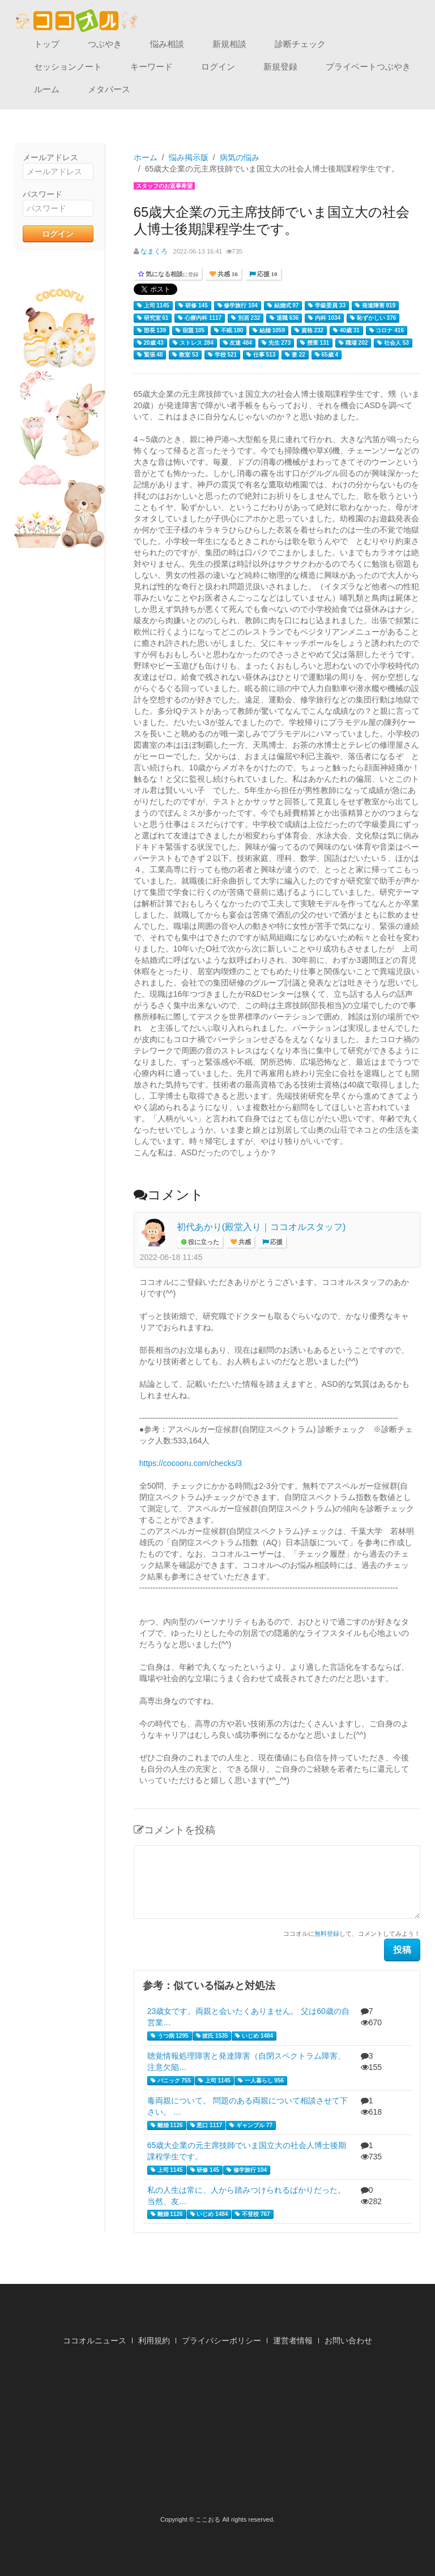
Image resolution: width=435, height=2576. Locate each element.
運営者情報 (293, 2340)
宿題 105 (190, 331)
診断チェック (300, 44)
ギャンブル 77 (250, 2125)
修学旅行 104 (238, 306)
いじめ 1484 (254, 2036)
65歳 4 (326, 355)
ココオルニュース (94, 2340)
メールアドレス (50, 157)
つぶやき (105, 44)
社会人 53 (393, 343)
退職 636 (284, 318)
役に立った (202, 1242)
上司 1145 (153, 306)
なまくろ (154, 251)
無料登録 (326, 1933)
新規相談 (229, 44)
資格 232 (309, 331)
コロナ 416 (386, 331)
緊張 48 (150, 355)
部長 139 (151, 331)
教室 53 (185, 355)
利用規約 (154, 2340)
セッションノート (68, 66)
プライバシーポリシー (221, 2340)
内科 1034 (324, 318)
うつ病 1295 (170, 2036)
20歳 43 (150, 343)
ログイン (218, 66)
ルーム (46, 89)
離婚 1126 (167, 2125)
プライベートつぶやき (368, 66)
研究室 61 (153, 318)
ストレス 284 (193, 343)
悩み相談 (167, 44)
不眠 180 (228, 331)
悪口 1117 (206, 2125)
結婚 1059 (269, 331)
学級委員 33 (327, 306)
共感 (244, 1242)
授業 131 (314, 343)
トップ (46, 44)
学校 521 (222, 355)
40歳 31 (346, 331)
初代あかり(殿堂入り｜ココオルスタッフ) (261, 1227)
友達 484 (237, 343)
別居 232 (245, 318)
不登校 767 (252, 2214)
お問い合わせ (348, 2340)
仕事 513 (260, 355)
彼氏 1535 (212, 2036)
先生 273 (276, 343)
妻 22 (295, 355)
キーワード (151, 66)
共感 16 (227, 274)
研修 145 (192, 306)
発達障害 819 (375, 306)
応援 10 (266, 274)
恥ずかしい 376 (373, 318)
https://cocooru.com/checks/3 (190, 1463)
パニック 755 (171, 2081)
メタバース (109, 89)
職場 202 (353, 343)
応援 (275, 1242)
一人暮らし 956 (261, 2081)
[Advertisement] (217, 2434)
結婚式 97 (283, 306)
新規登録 (280, 66)
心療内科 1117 (199, 318)
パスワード (42, 194)
